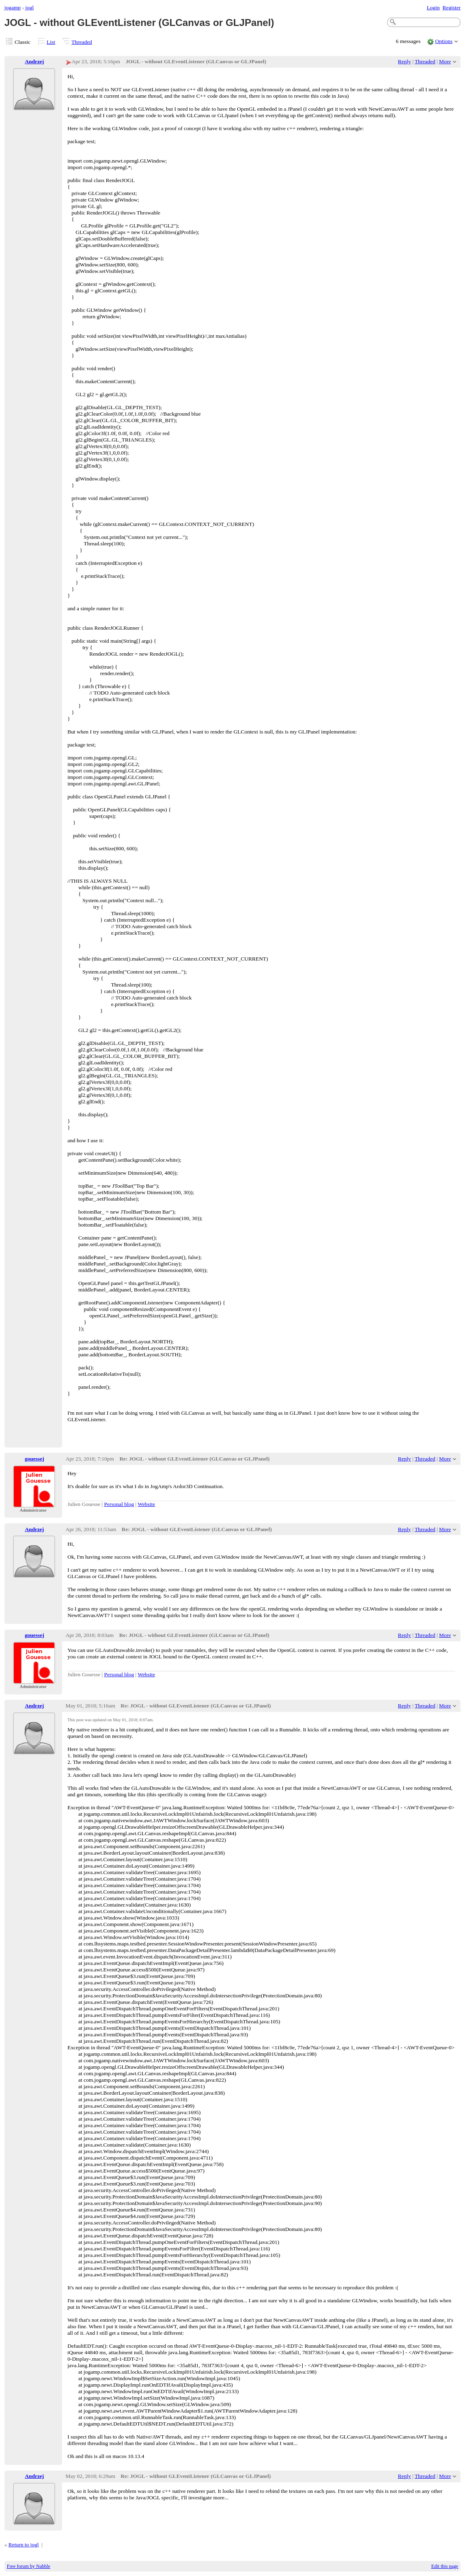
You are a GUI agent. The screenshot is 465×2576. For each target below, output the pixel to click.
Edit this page (444, 2566)
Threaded (81, 42)
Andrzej (34, 61)
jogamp (12, 7)
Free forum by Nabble (28, 2566)
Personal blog (119, 1504)
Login (433, 7)
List (51, 42)
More (445, 61)
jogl (29, 7)
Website (146, 1504)
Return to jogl (24, 2545)
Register (451, 7)
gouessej (34, 1459)
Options (444, 41)
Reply (404, 61)
